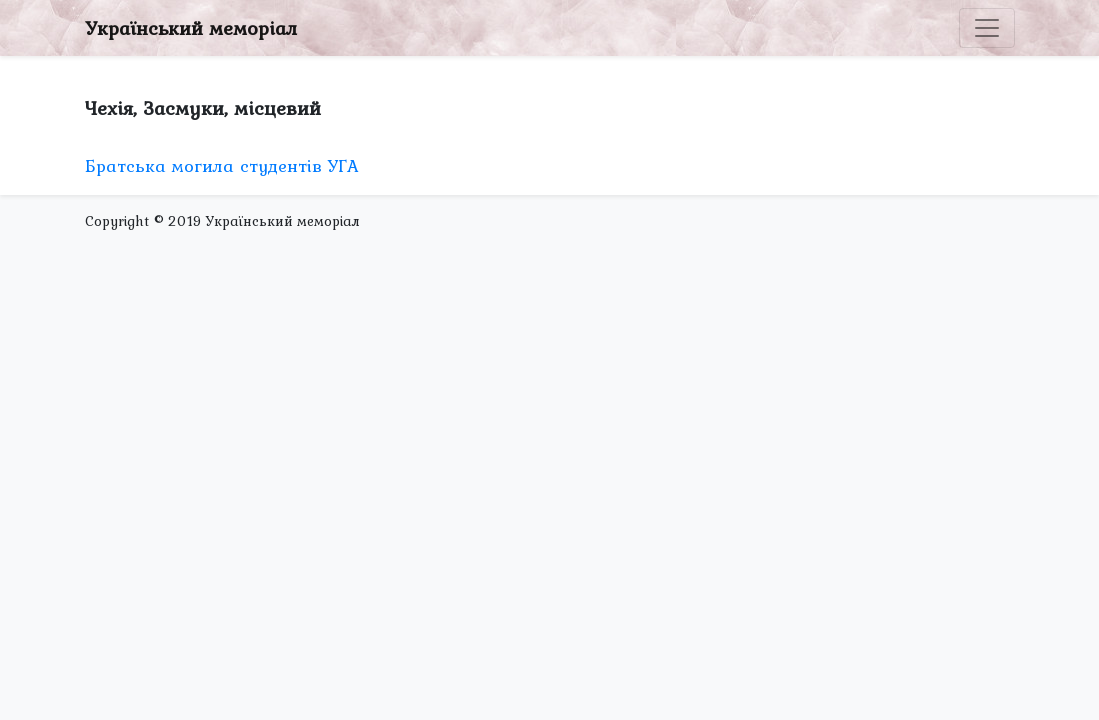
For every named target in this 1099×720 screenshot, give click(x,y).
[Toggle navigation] (987, 28)
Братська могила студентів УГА (222, 165)
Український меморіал (191, 28)
